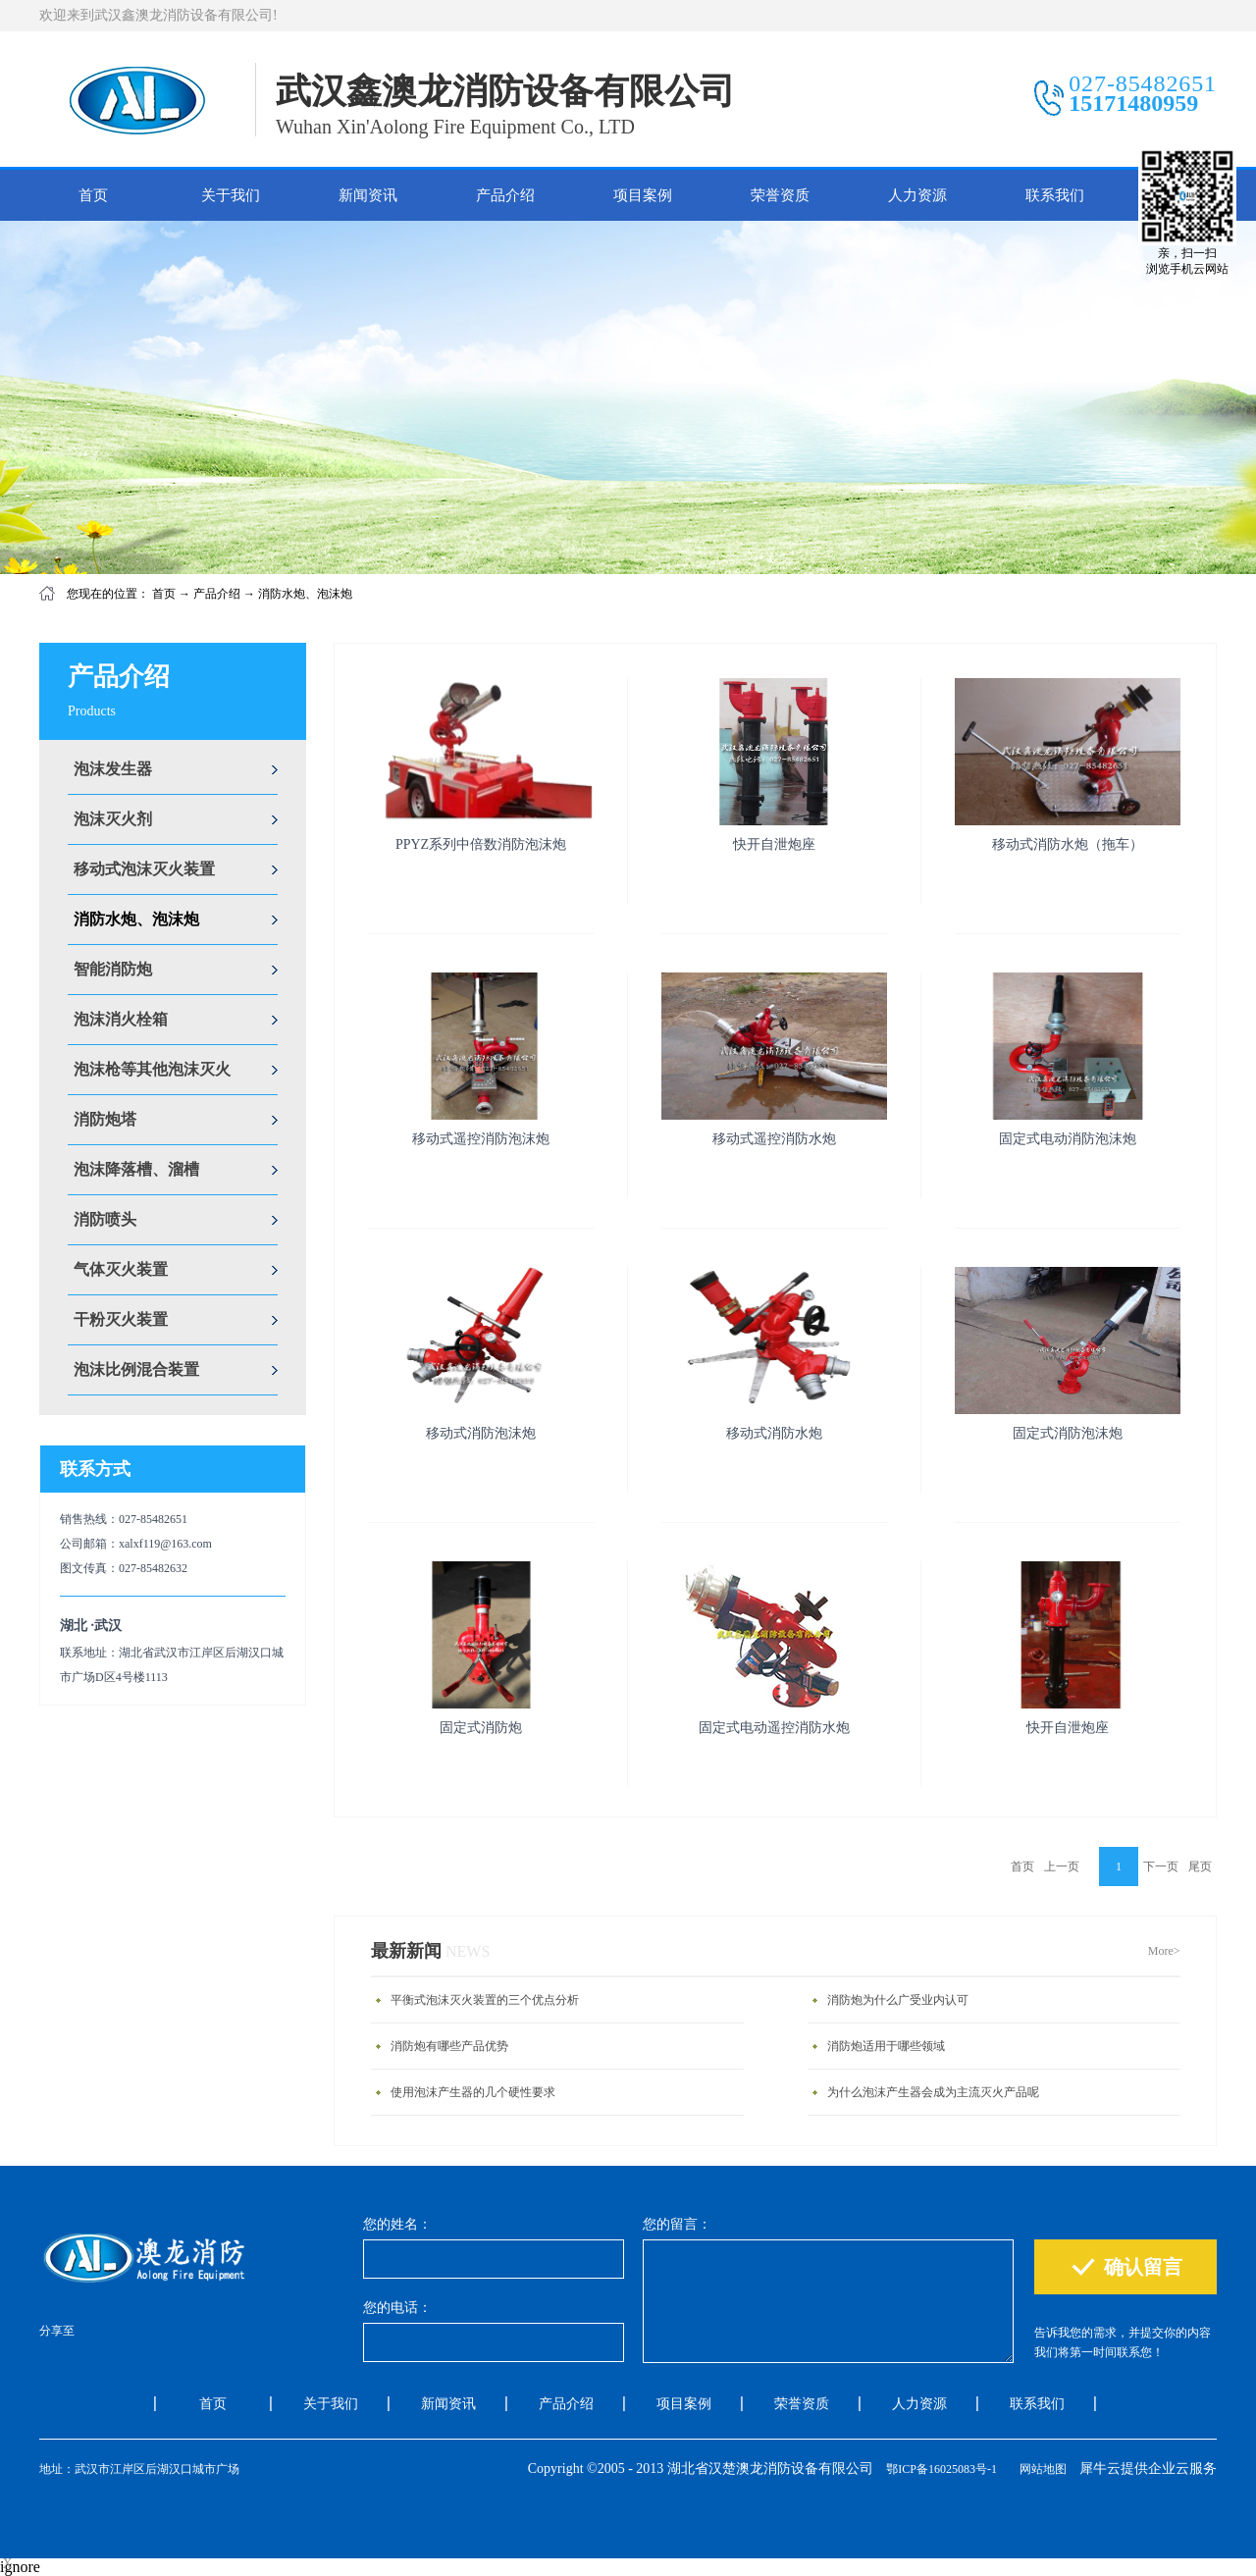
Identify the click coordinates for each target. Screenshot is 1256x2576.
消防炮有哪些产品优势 (449, 2046)
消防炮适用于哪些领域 (886, 2046)
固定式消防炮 (481, 1727)
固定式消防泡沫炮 (1068, 1433)
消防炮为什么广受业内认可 (897, 2000)
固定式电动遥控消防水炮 (774, 1727)
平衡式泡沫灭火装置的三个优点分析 (485, 2000)
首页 (93, 195)
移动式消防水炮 (774, 1433)
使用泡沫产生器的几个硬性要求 (473, 2092)
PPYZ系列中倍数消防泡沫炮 (480, 844)
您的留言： (677, 2224)
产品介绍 (216, 594)
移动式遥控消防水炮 (774, 1138)
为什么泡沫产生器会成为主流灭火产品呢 (933, 2092)
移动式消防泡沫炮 (481, 1433)
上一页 (1061, 1866)
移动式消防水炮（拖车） (1067, 844)
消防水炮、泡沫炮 (305, 594)
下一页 (1160, 1866)
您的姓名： (397, 2224)
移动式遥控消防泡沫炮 (481, 1138)
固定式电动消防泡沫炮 (1067, 1138)
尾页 (1200, 1866)
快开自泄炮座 (774, 844)
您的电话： (397, 2307)
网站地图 (1040, 2469)
